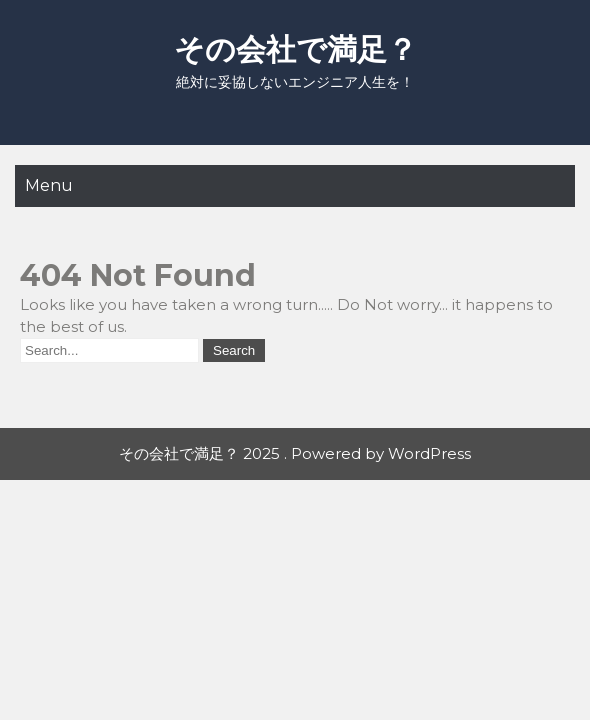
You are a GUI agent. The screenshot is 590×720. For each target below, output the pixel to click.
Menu (49, 185)
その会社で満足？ (295, 49)
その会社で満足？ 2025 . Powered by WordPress (295, 453)
